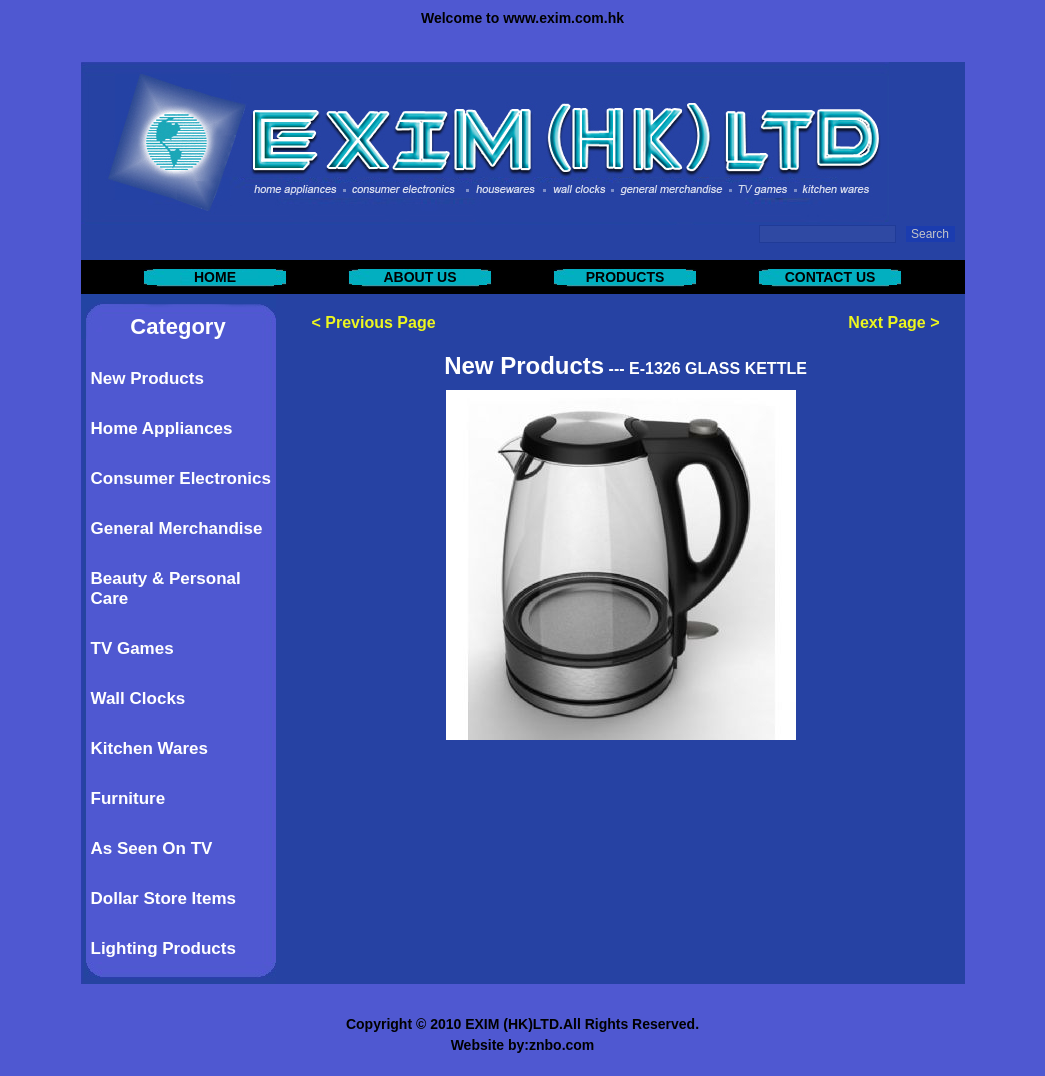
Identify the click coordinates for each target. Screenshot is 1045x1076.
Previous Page (380, 322)
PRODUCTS (625, 277)
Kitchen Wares (149, 748)
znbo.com (561, 1045)
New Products (147, 378)
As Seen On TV (152, 848)
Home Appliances (162, 428)
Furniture (128, 798)
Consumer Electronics (181, 478)
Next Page (886, 322)
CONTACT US (830, 277)
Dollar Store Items (164, 898)
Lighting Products (163, 948)
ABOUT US (419, 277)
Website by (488, 1045)
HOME (215, 277)
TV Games (132, 648)
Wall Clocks (138, 698)
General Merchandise (177, 528)
